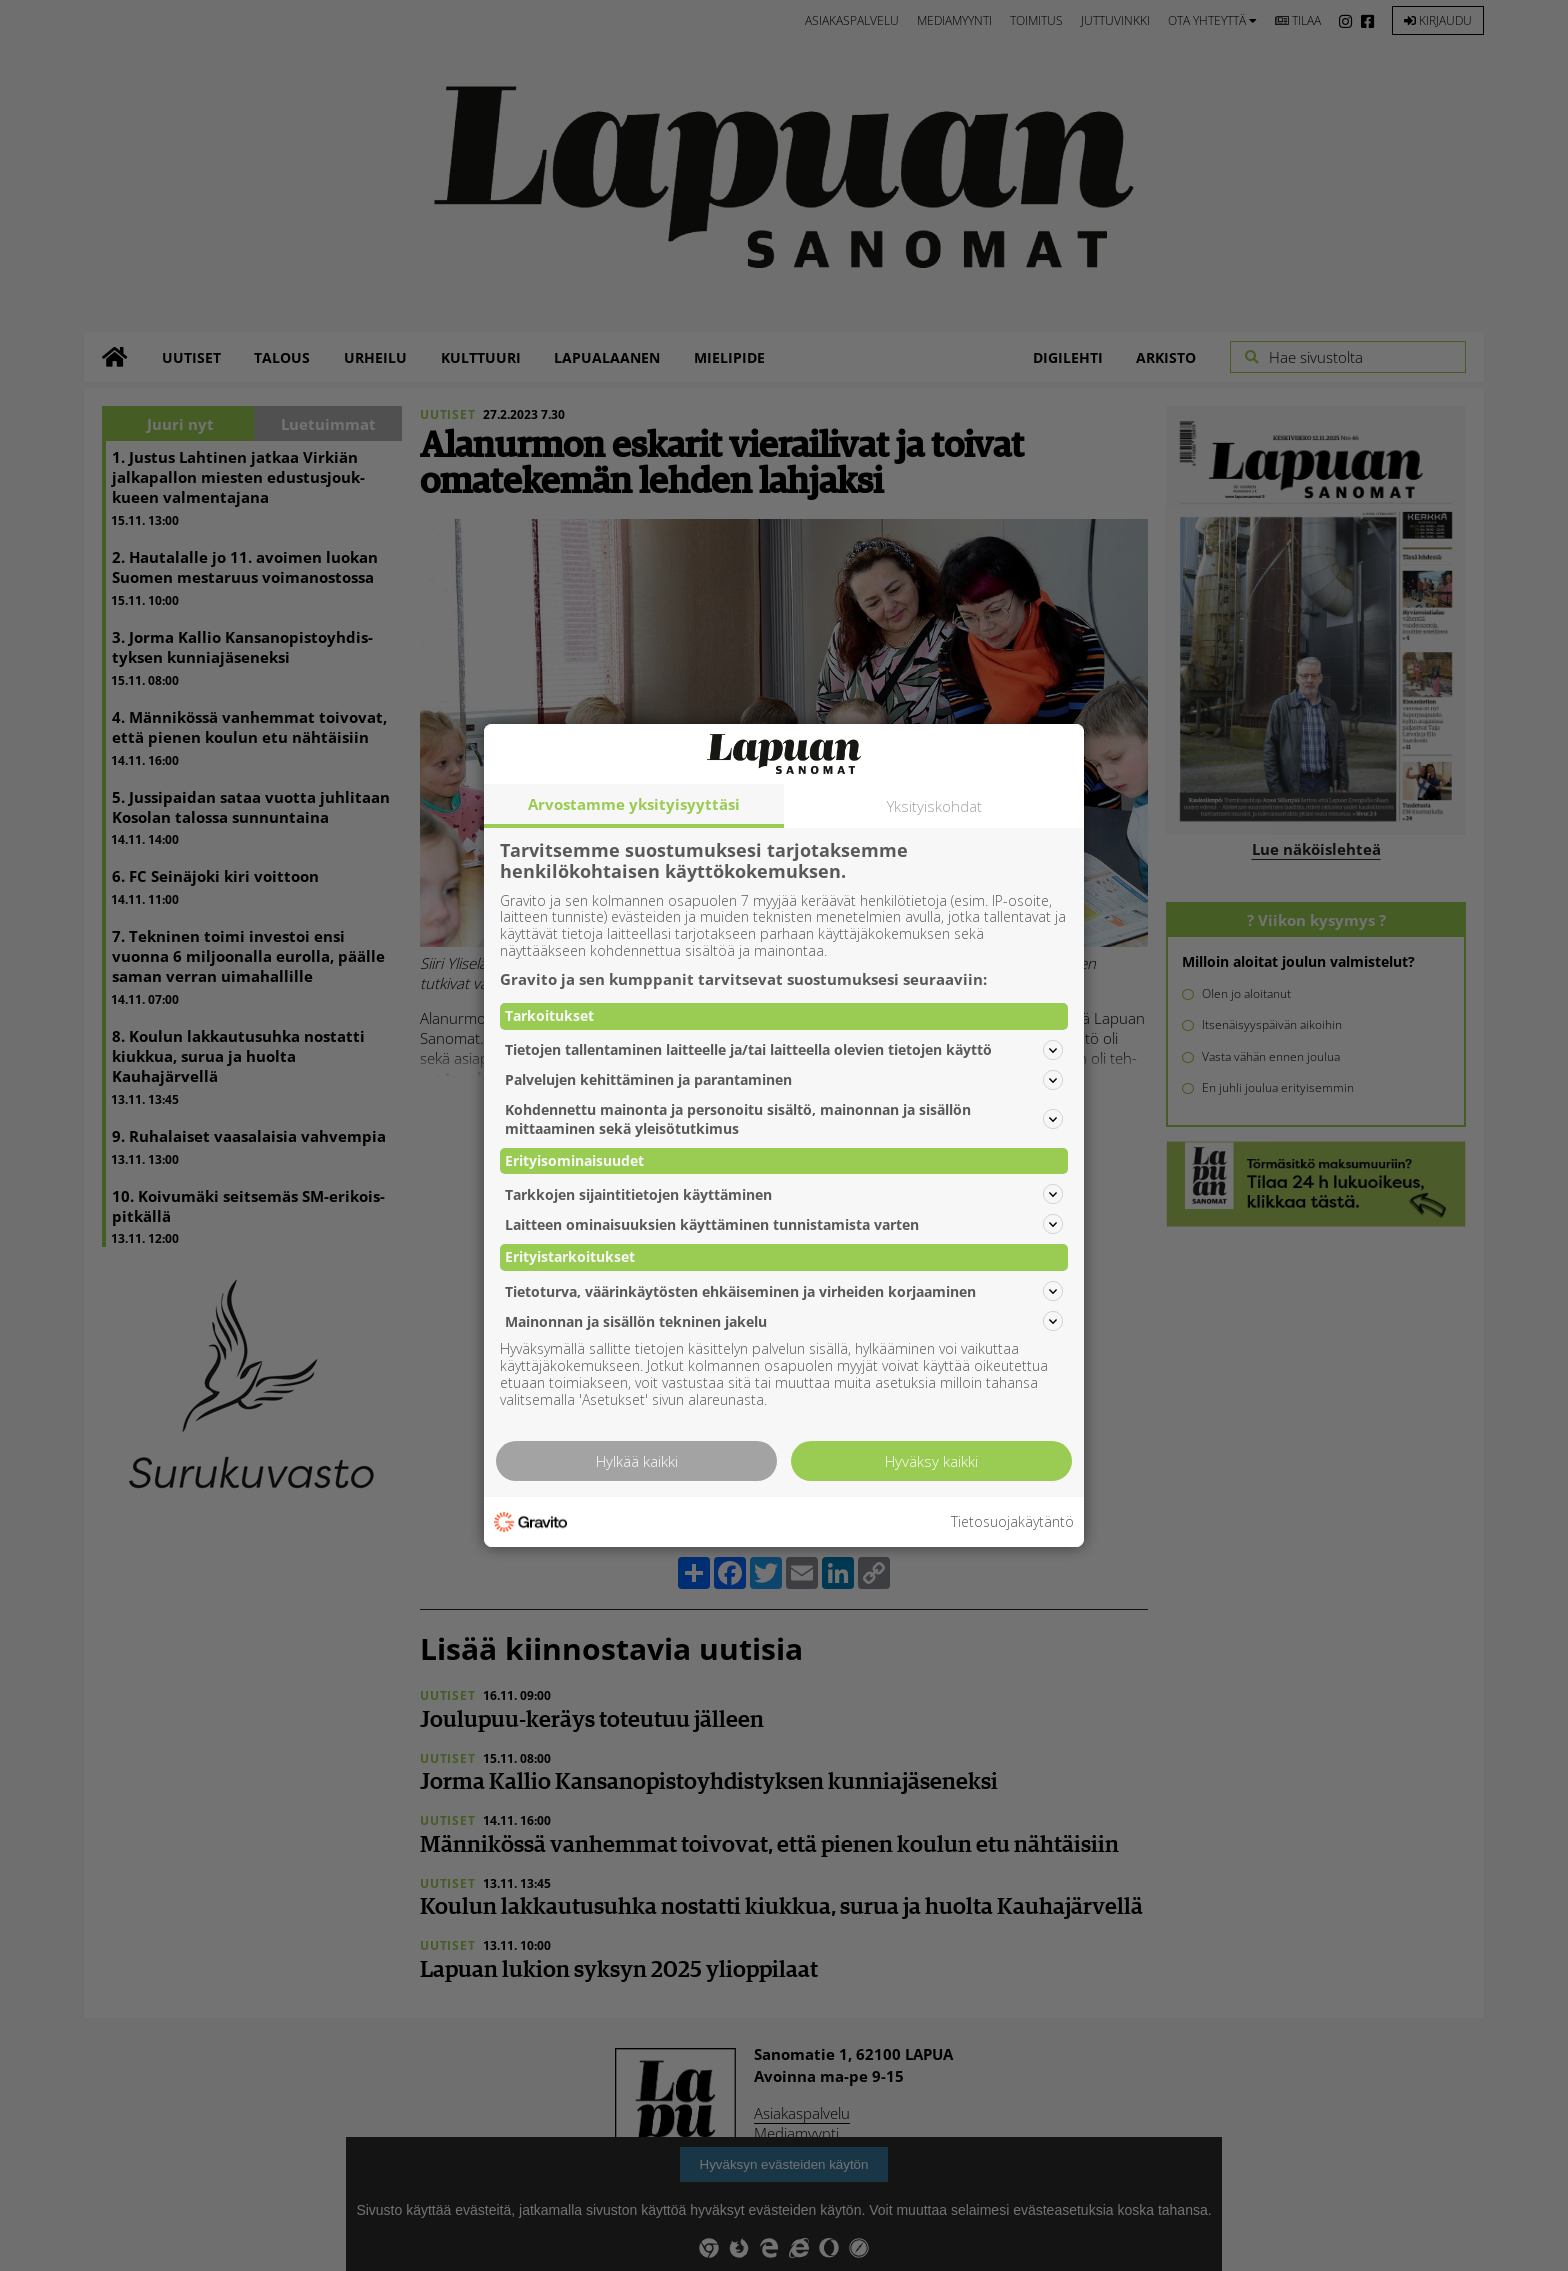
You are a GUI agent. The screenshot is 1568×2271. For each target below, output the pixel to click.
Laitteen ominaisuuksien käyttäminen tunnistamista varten (784, 1224)
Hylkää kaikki (637, 1461)
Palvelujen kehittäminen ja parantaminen (784, 1080)
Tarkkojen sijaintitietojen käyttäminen (784, 1194)
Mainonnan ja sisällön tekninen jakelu (784, 1321)
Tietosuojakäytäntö (1012, 1522)
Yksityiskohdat (934, 806)
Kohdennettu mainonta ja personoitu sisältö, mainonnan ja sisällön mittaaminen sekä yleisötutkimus (784, 1119)
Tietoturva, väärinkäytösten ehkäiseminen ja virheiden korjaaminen (784, 1291)
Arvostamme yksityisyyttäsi (634, 804)
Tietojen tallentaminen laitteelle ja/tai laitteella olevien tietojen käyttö (784, 1050)
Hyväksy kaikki (931, 1461)
